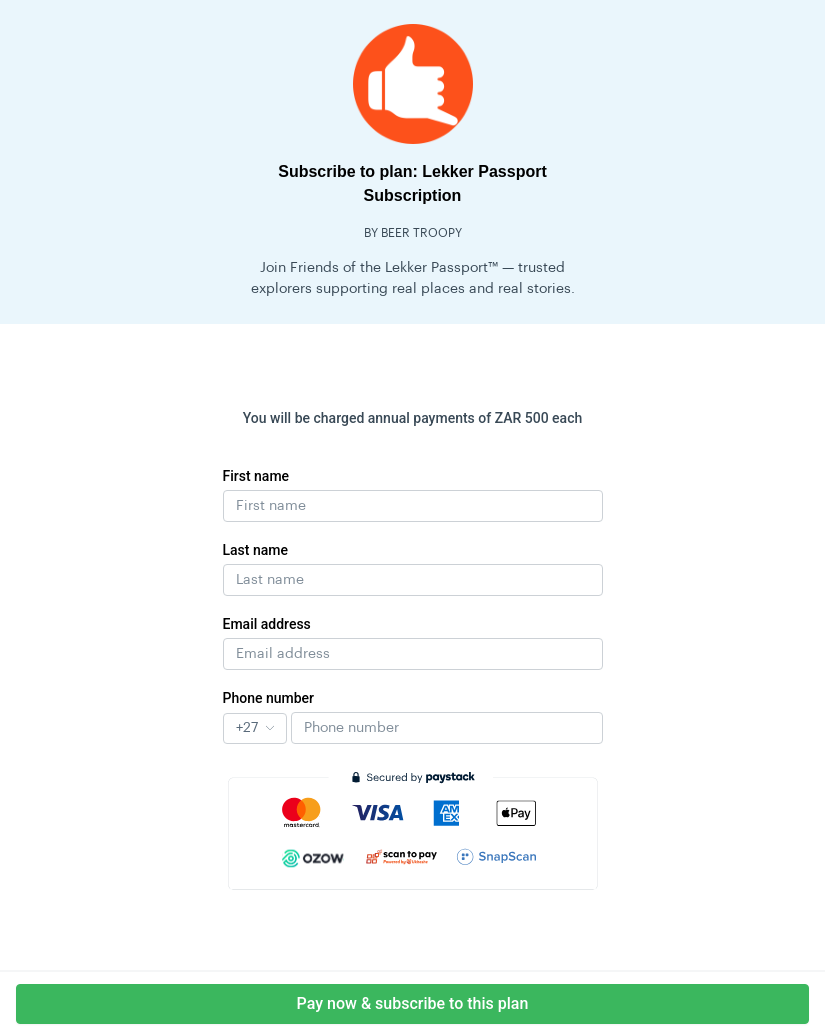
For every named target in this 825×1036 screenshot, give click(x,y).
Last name (256, 550)
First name (256, 476)
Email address (267, 624)
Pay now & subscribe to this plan (413, 1003)
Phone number (269, 698)
